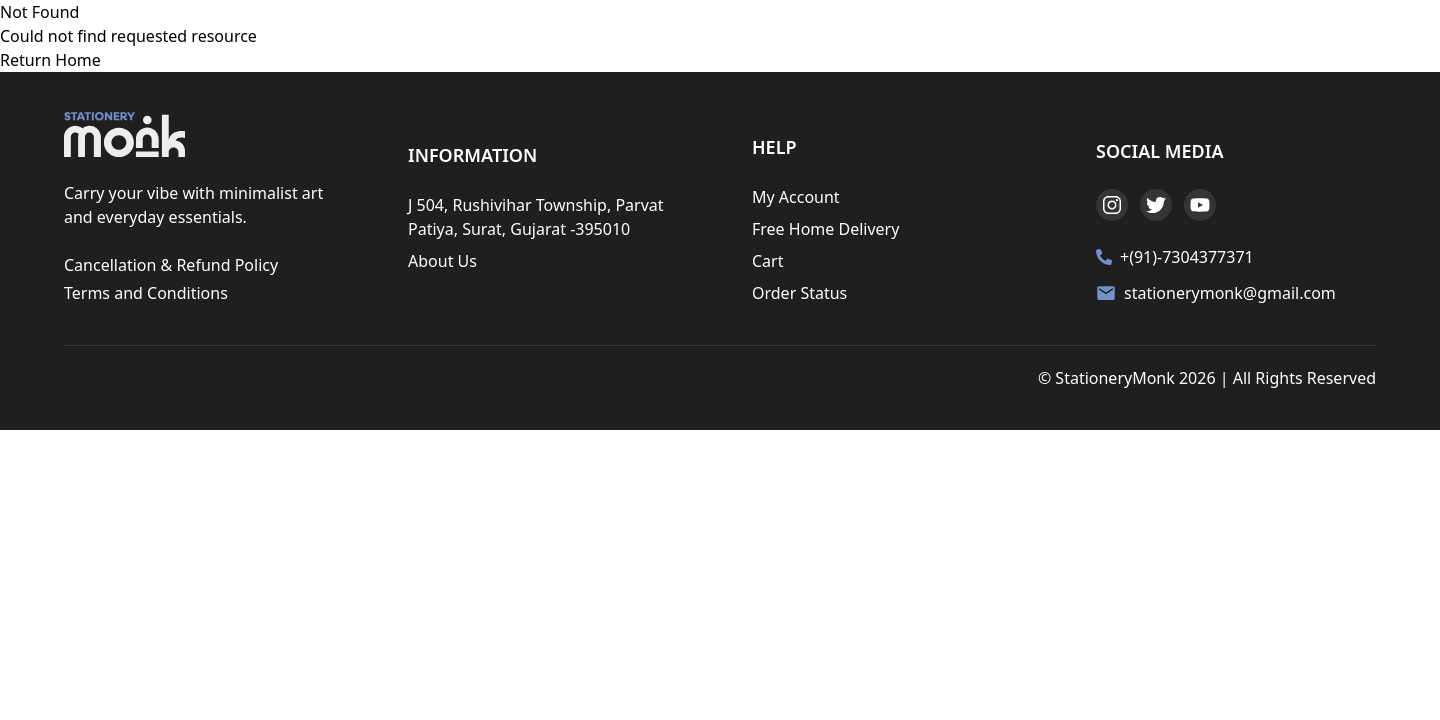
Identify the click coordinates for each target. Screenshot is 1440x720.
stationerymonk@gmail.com (1230, 293)
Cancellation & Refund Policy (171, 265)
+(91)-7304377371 (1187, 257)
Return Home (50, 60)
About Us (442, 261)
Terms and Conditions (146, 293)
